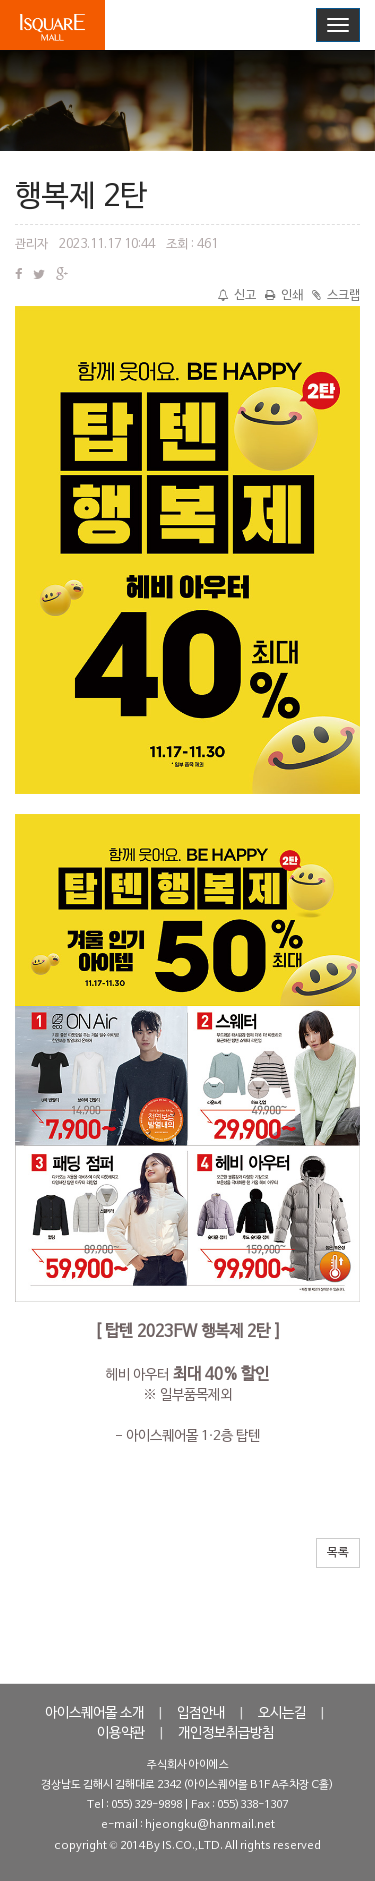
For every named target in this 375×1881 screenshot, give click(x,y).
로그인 (218, 24)
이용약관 (121, 1733)
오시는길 (282, 1713)
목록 (338, 1553)
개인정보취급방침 (226, 1733)
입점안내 (201, 1713)
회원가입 (282, 24)
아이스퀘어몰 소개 (94, 1713)
